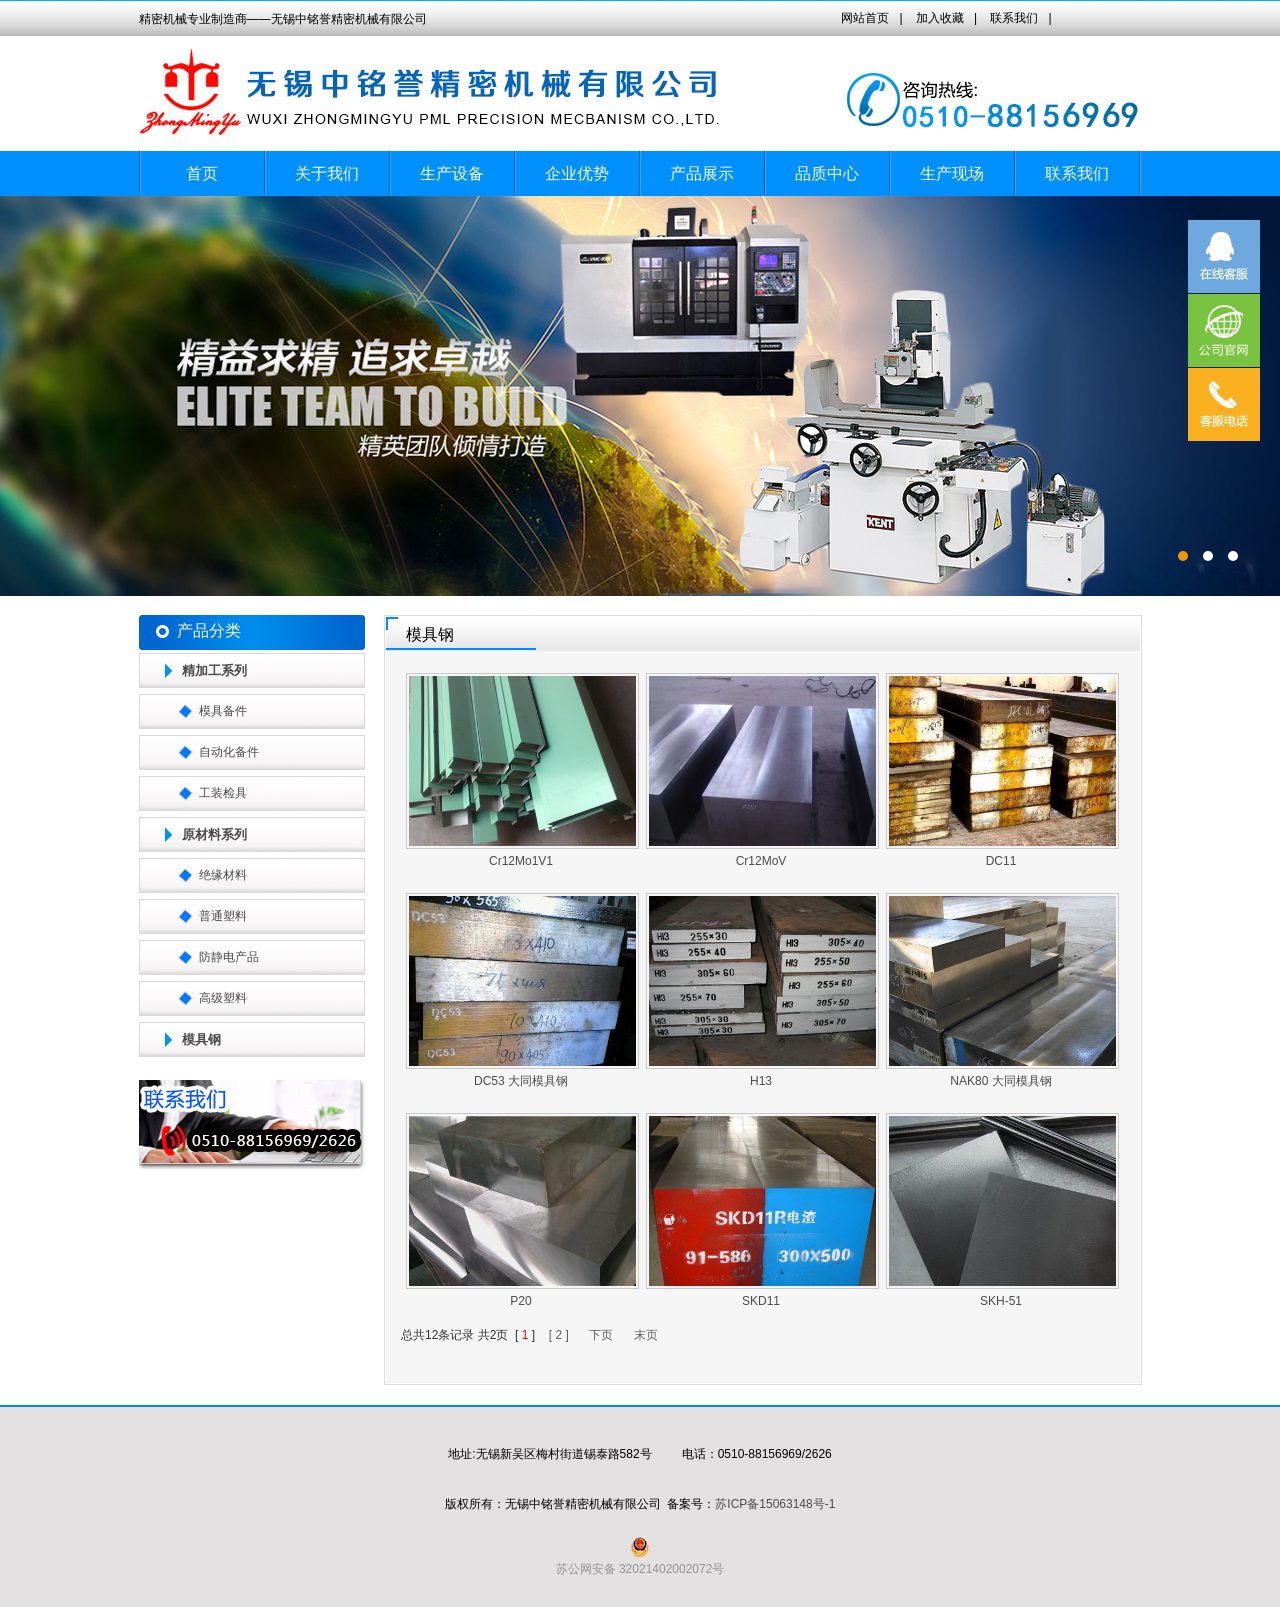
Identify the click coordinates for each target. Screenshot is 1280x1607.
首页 (202, 173)
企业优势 (577, 173)
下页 (601, 1335)
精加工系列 (214, 670)
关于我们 (327, 173)
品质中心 (827, 173)
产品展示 (702, 173)
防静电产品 (229, 957)
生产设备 (452, 173)
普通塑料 (223, 916)
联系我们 (1014, 18)
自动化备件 (229, 752)
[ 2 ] (559, 1335)
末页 (646, 1335)
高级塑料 (223, 998)
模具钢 (201, 1039)
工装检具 (223, 793)
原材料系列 (214, 834)
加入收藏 (940, 18)
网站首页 (865, 18)
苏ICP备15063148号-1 (775, 1504)
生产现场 (952, 173)
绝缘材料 (223, 875)
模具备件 (223, 711)
